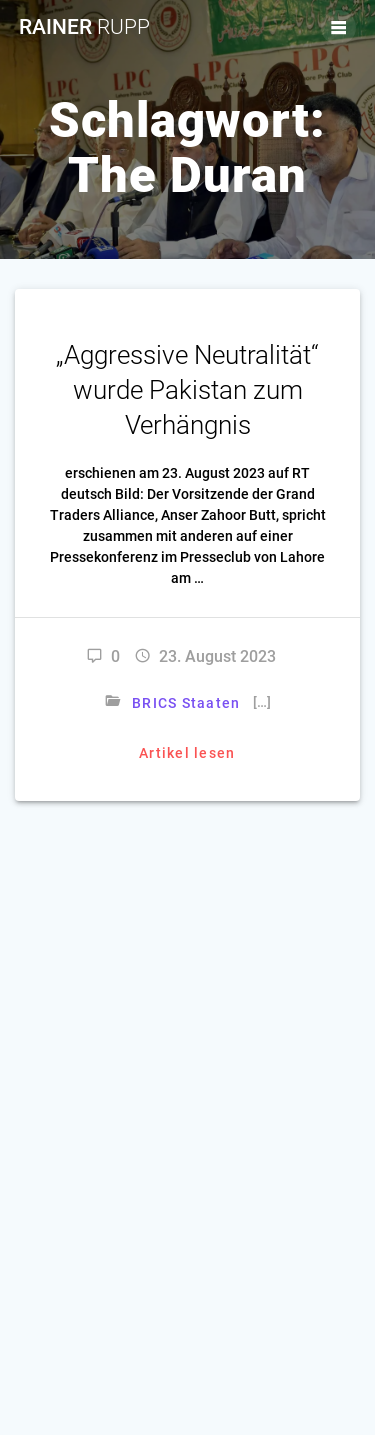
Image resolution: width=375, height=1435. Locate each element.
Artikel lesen (187, 753)
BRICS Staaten (186, 703)
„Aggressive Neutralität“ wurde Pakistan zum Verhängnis (187, 390)
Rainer (84, 27)
